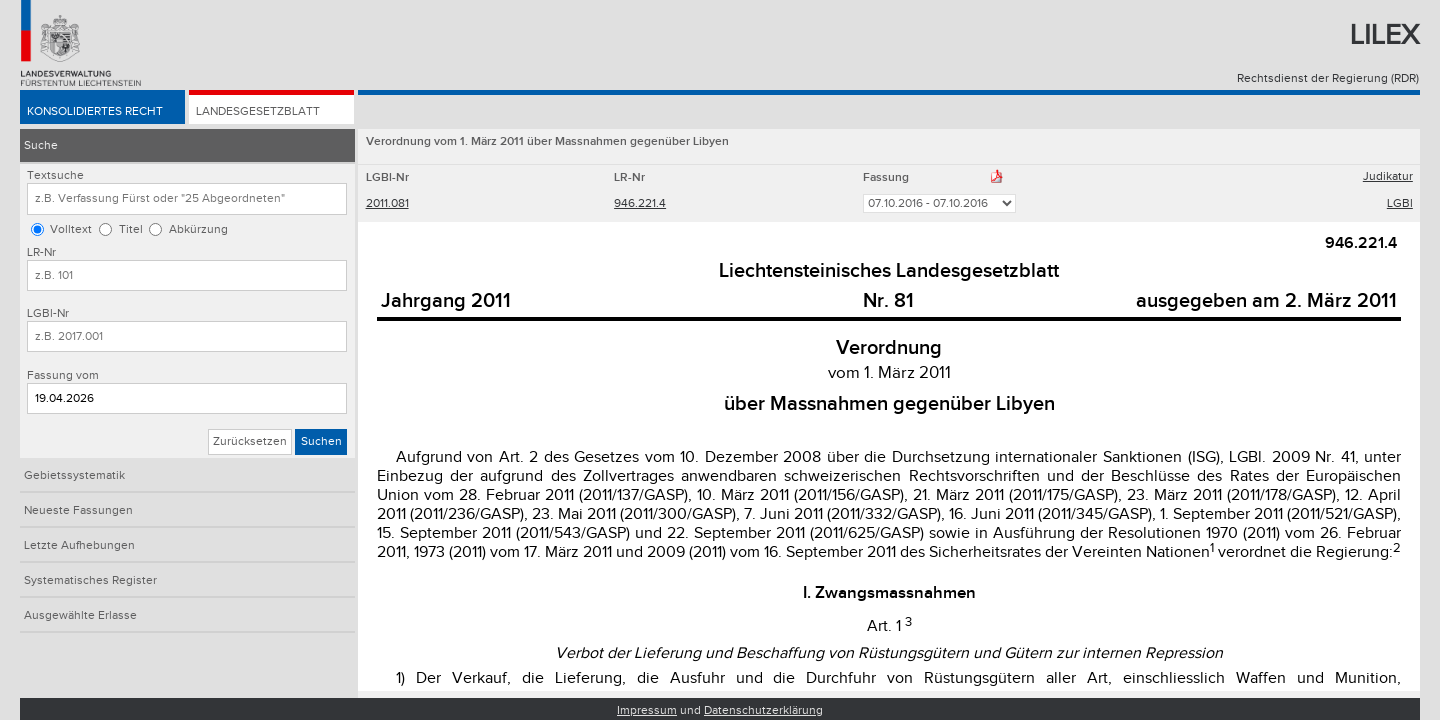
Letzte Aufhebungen (79, 545)
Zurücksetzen (250, 441)
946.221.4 (640, 203)
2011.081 (387, 203)
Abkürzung (198, 229)
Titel (131, 229)
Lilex (1384, 35)
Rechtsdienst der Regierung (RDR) (1328, 78)
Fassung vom (63, 375)
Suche (41, 145)
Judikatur (1388, 176)
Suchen (321, 441)
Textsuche (55, 175)
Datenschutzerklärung (763, 710)
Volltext (71, 229)
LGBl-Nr (48, 313)
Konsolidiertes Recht (95, 111)
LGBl (1400, 203)
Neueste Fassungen (78, 510)
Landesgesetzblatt (258, 111)
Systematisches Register (90, 580)
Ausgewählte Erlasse (80, 615)
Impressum (647, 710)
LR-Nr (41, 252)
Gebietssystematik (74, 475)
